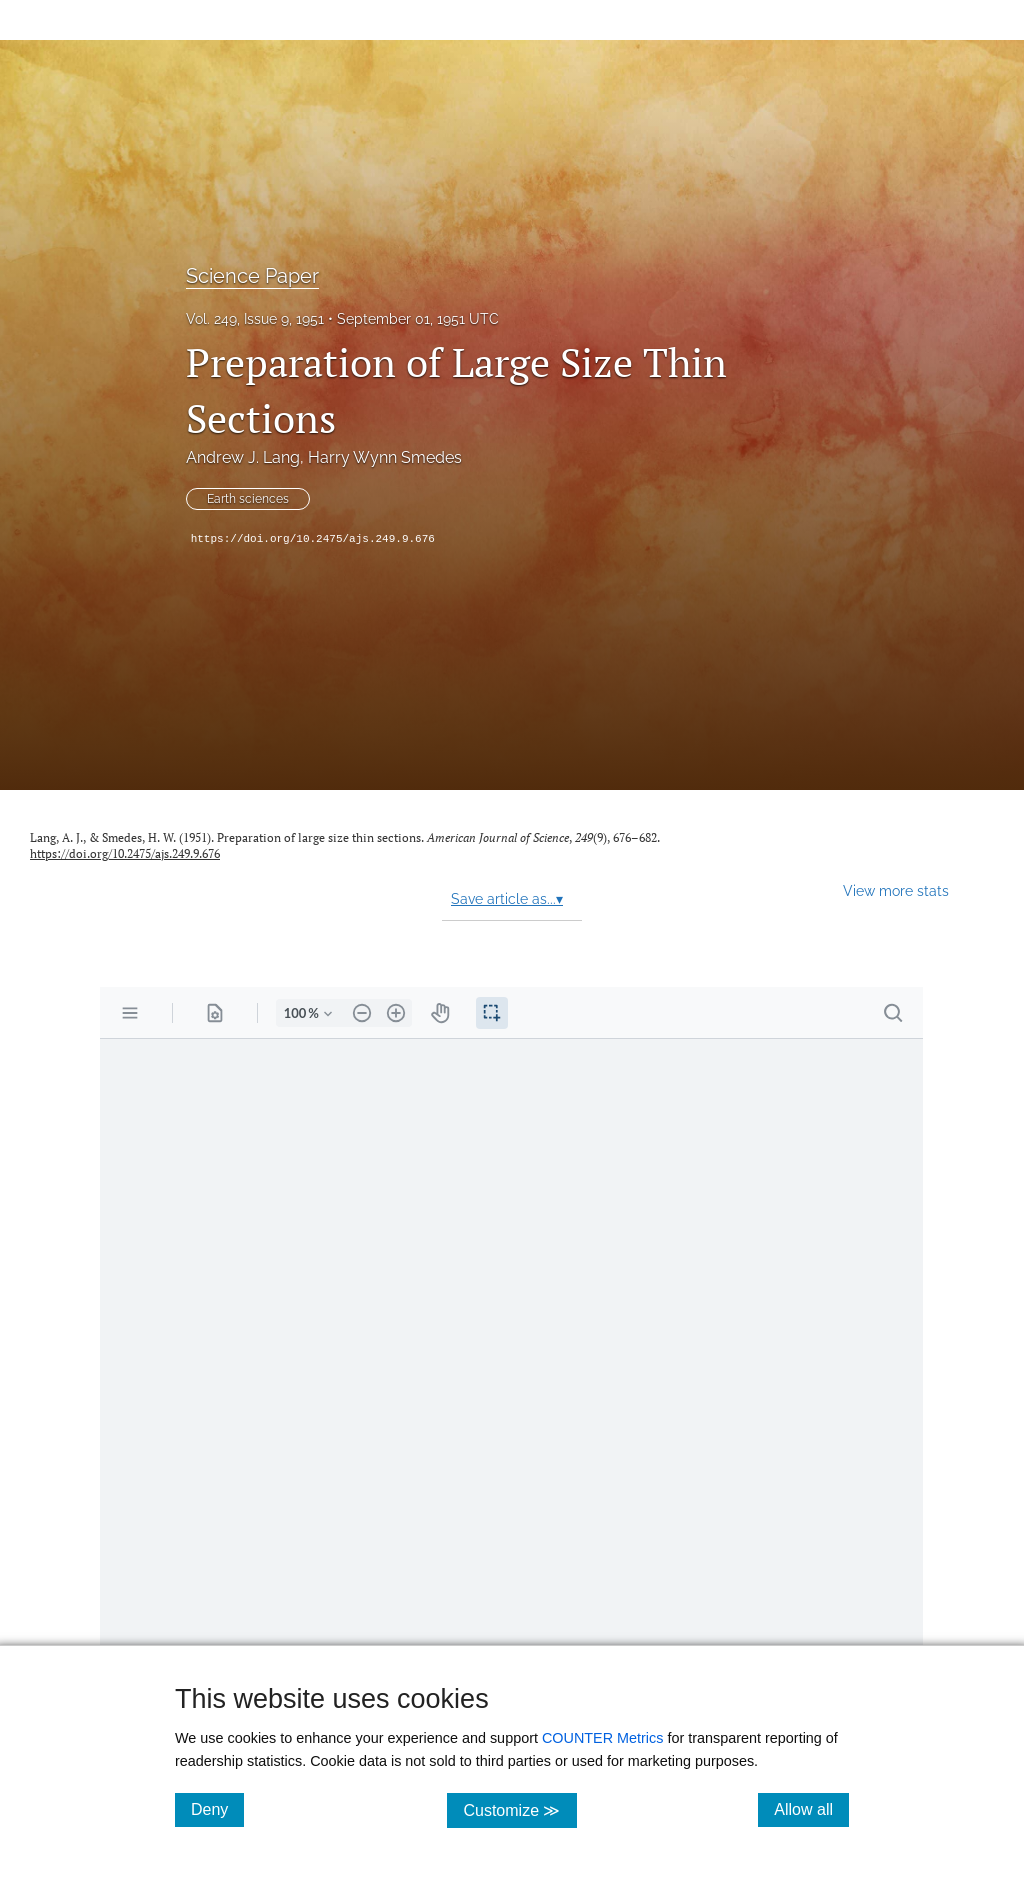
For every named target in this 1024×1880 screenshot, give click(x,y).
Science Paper (252, 276)
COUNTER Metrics (603, 1738)
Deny (217, 1809)
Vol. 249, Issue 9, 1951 (255, 319)
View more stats (896, 890)
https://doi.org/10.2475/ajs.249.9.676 (313, 539)
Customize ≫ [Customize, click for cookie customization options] (519, 1809)
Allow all (811, 1809)
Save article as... (507, 899)
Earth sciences (248, 499)
